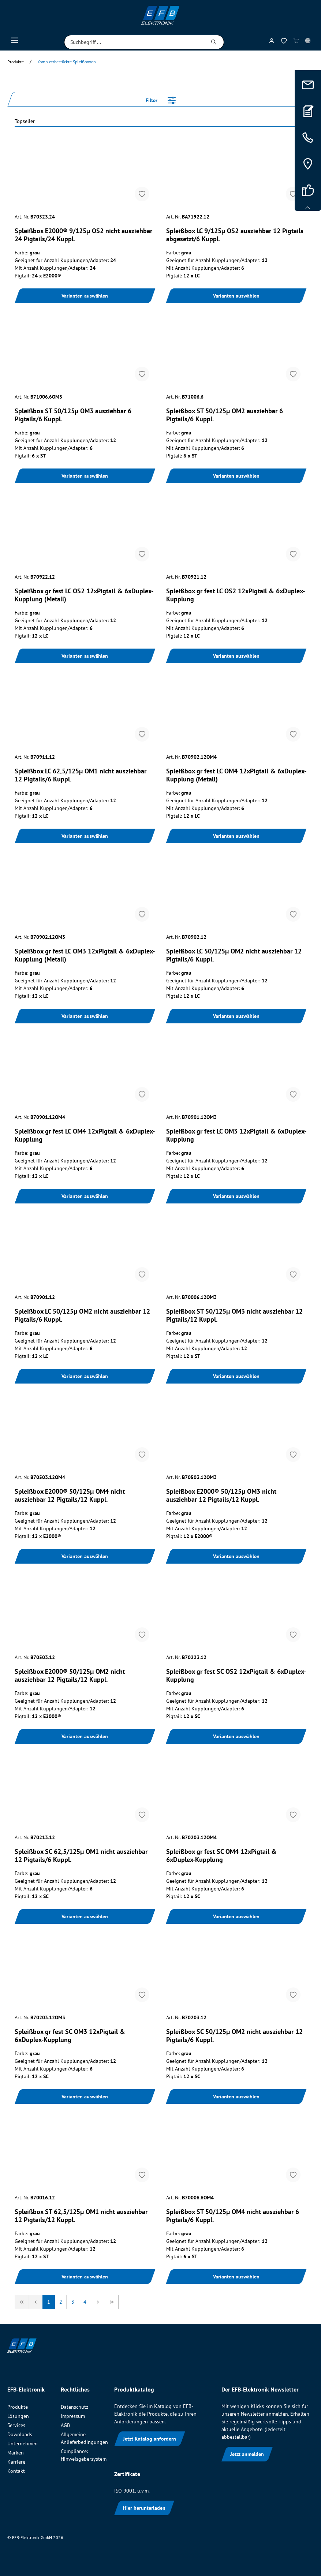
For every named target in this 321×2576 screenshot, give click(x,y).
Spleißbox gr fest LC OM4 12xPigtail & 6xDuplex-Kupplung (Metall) (236, 775)
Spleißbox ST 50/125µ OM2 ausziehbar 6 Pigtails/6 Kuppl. (224, 415)
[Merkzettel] (283, 42)
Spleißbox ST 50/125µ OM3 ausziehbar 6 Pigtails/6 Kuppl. (73, 415)
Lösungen (18, 2416)
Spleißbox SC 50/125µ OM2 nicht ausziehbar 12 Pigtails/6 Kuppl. (234, 2036)
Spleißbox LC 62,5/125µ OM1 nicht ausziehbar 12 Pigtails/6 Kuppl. (80, 775)
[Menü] (14, 42)
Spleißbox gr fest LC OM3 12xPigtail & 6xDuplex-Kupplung (236, 1135)
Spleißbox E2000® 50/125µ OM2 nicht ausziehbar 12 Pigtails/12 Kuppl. (70, 1676)
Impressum (73, 2416)
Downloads (19, 2434)
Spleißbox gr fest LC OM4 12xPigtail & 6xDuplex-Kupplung (85, 1135)
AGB (65, 2425)
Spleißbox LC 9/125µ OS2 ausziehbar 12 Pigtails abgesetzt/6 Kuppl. (234, 235)
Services (16, 2425)
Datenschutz (74, 2407)
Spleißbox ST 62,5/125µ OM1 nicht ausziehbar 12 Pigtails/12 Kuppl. (81, 2216)
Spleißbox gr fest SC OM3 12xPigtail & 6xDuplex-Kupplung (70, 2036)
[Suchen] (214, 42)
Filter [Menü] (161, 99)
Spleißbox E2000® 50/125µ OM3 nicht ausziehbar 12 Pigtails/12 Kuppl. (221, 1495)
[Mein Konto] (271, 42)
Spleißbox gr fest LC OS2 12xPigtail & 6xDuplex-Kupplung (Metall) (84, 595)
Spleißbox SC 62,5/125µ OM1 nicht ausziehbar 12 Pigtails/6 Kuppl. (81, 1856)
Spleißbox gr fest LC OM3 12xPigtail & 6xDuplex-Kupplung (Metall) (85, 955)
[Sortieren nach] (160, 122)
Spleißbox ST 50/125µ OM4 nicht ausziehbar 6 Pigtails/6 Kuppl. (232, 2216)
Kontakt (16, 2471)
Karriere (16, 2462)
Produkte (17, 2407)
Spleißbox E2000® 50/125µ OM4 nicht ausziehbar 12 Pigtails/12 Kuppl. (70, 1495)
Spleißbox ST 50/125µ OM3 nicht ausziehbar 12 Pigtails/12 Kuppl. (234, 1315)
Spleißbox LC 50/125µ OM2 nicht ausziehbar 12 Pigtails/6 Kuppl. (234, 955)
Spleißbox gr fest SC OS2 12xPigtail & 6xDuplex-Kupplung (236, 1676)
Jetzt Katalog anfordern (149, 2438)
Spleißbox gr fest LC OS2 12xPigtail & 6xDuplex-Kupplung (235, 595)
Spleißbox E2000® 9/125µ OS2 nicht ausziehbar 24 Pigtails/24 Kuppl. (83, 235)
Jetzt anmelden (247, 2454)
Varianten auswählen (84, 295)
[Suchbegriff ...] (134, 42)
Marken (15, 2452)
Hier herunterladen (144, 2508)
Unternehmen (22, 2443)
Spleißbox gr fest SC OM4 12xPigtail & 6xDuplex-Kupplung (221, 1856)
